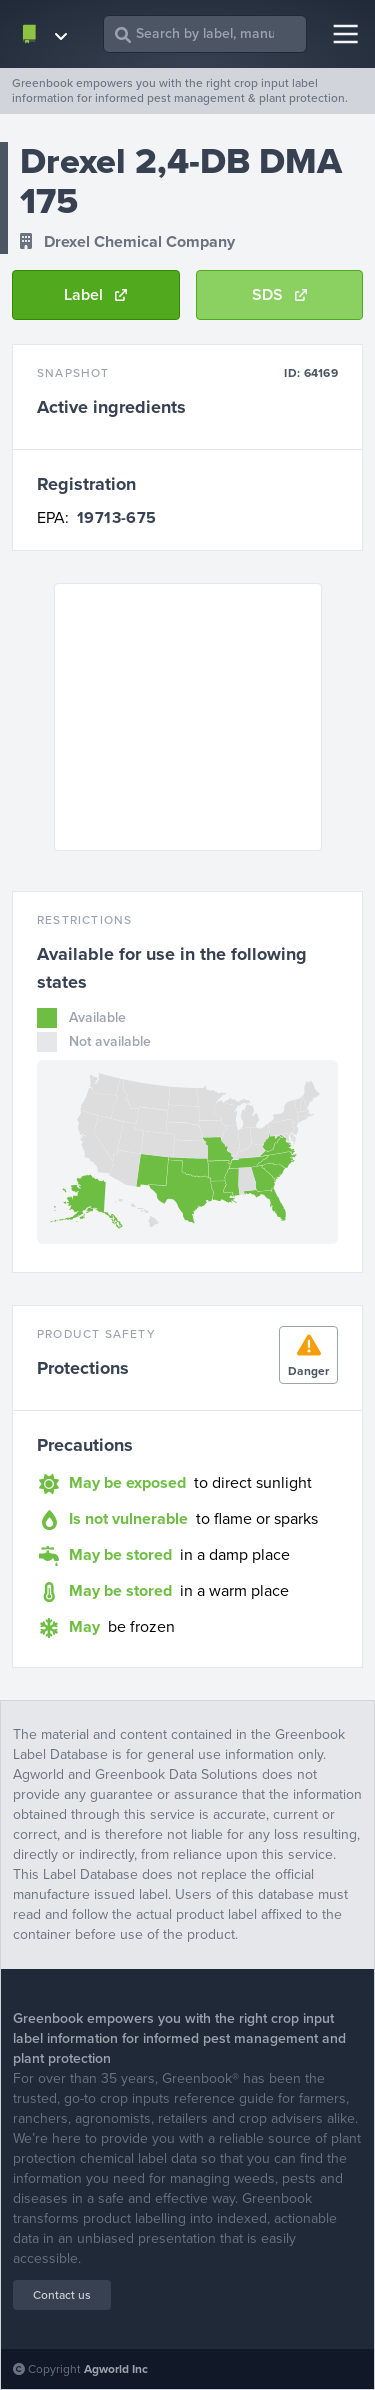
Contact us (62, 2295)
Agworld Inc (116, 2369)
